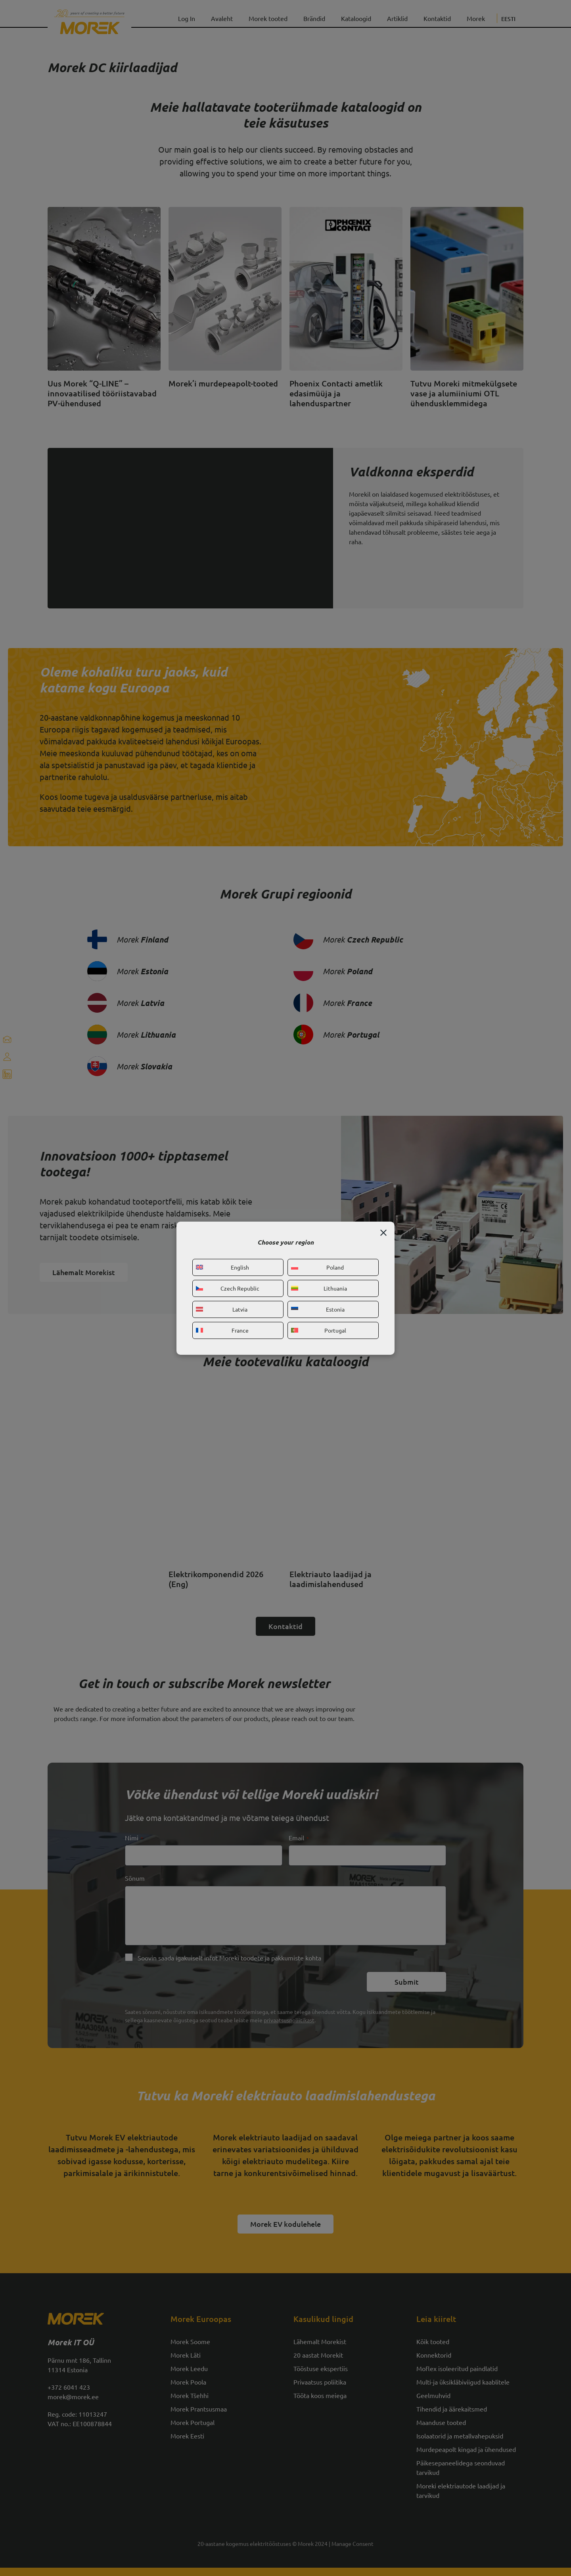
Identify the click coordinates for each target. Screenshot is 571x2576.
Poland (317, 1267)
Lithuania (319, 1288)
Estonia (318, 1309)
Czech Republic (227, 1288)
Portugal (318, 1330)
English (222, 1267)
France (222, 1330)
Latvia (221, 1309)
